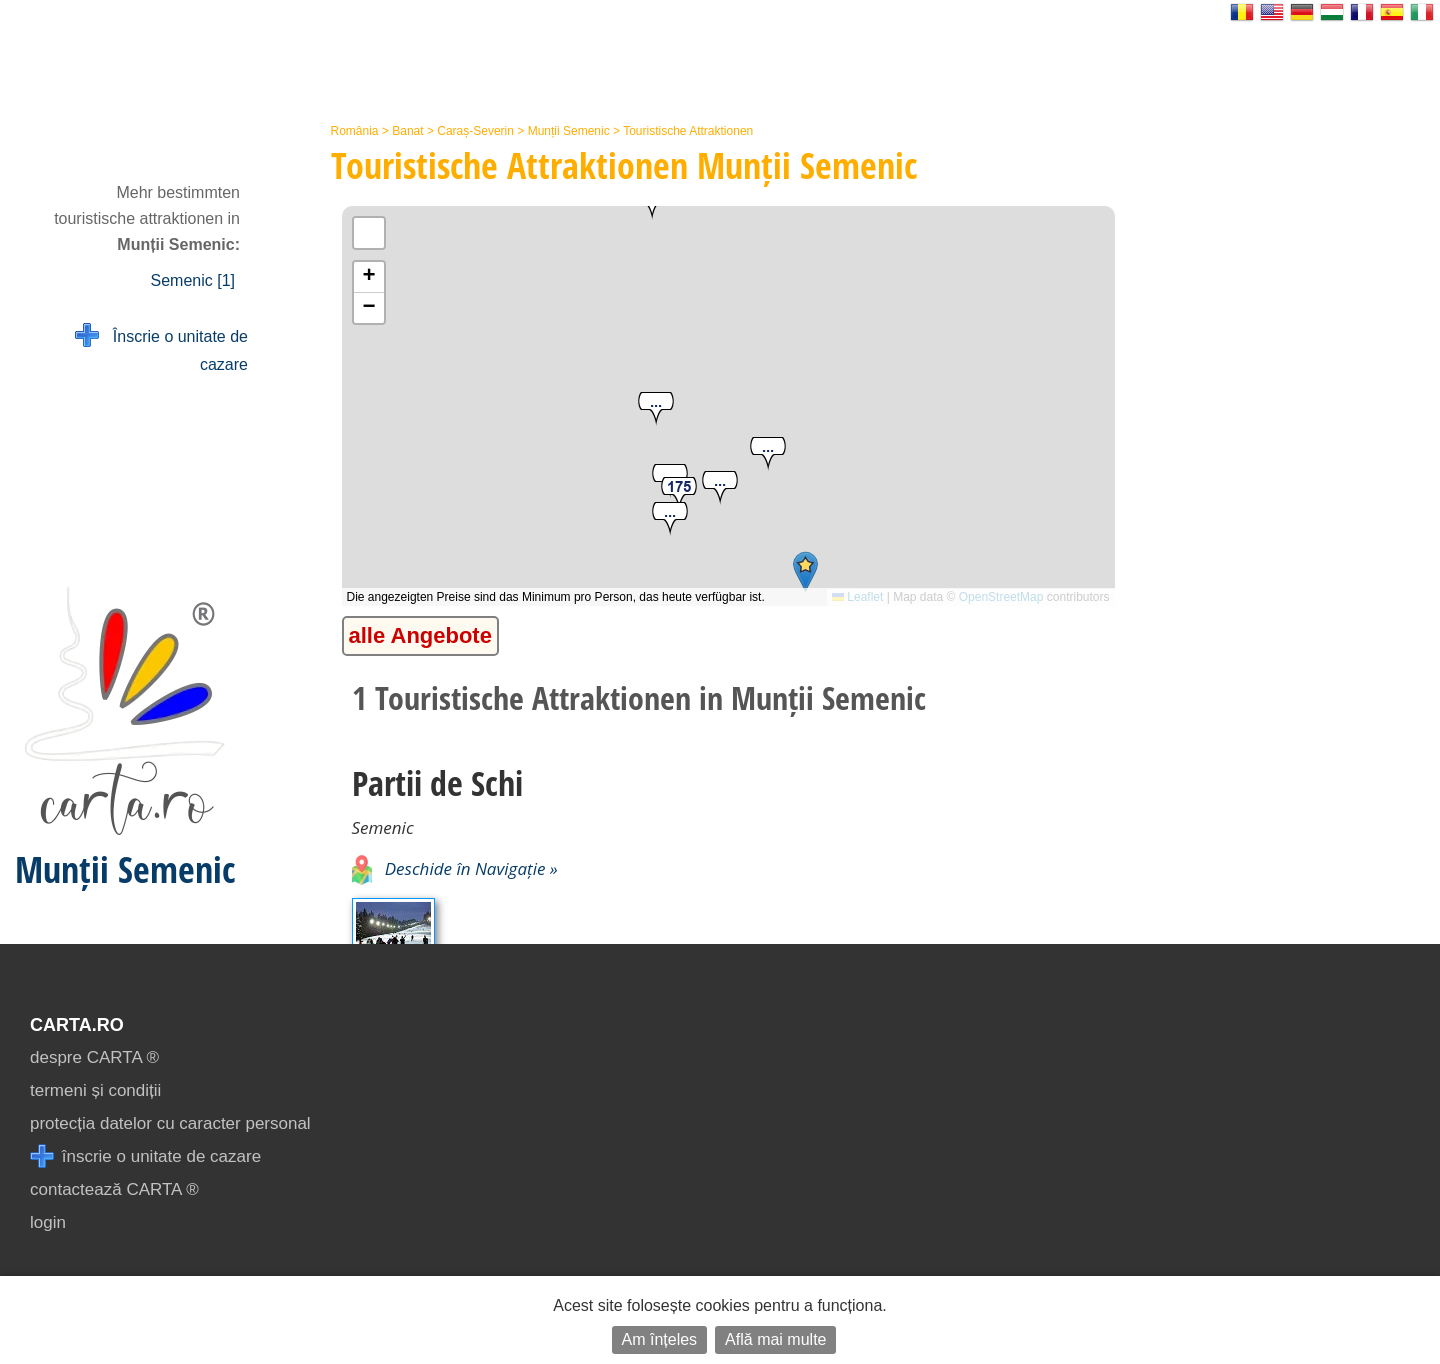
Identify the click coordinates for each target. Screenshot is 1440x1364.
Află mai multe (775, 1339)
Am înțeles (660, 1339)
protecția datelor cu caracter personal (170, 1123)
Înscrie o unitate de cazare (161, 348)
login (48, 1222)
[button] (670, 519)
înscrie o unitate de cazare (145, 1156)
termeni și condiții (95, 1090)
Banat (407, 131)
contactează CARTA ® (114, 1189)
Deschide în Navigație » (455, 868)
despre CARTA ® (94, 1057)
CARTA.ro (77, 1025)
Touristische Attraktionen (688, 131)
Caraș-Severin (475, 131)
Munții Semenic (569, 131)
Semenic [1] (193, 280)
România (355, 131)
